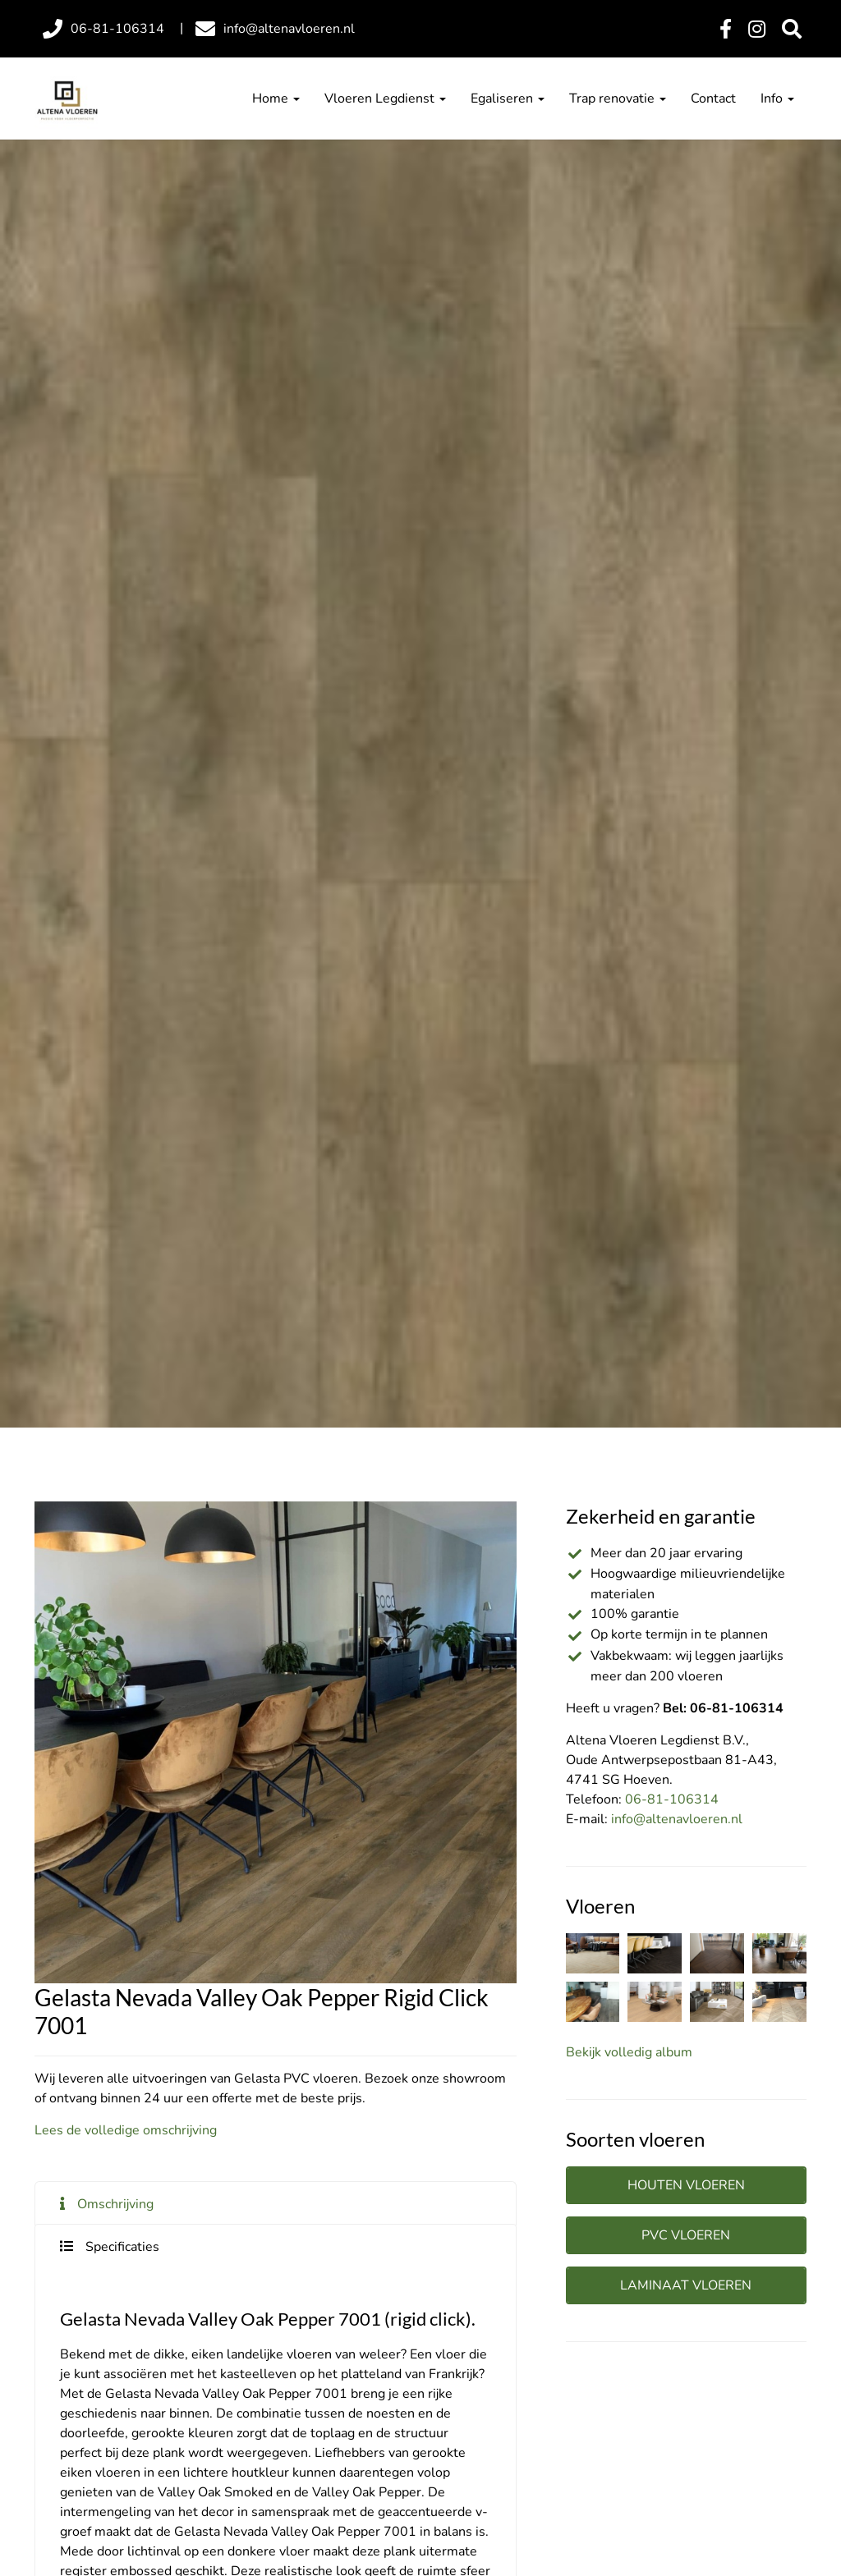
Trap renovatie (617, 98)
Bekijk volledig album (629, 2052)
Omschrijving (115, 2204)
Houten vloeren (686, 2185)
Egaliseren (508, 98)
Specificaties (122, 2247)
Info (777, 98)
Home (276, 98)
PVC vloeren (685, 2235)
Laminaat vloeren (685, 2285)
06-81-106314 (672, 1799)
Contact (713, 98)
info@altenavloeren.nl (676, 1819)
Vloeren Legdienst (385, 98)
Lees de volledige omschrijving (125, 2130)
